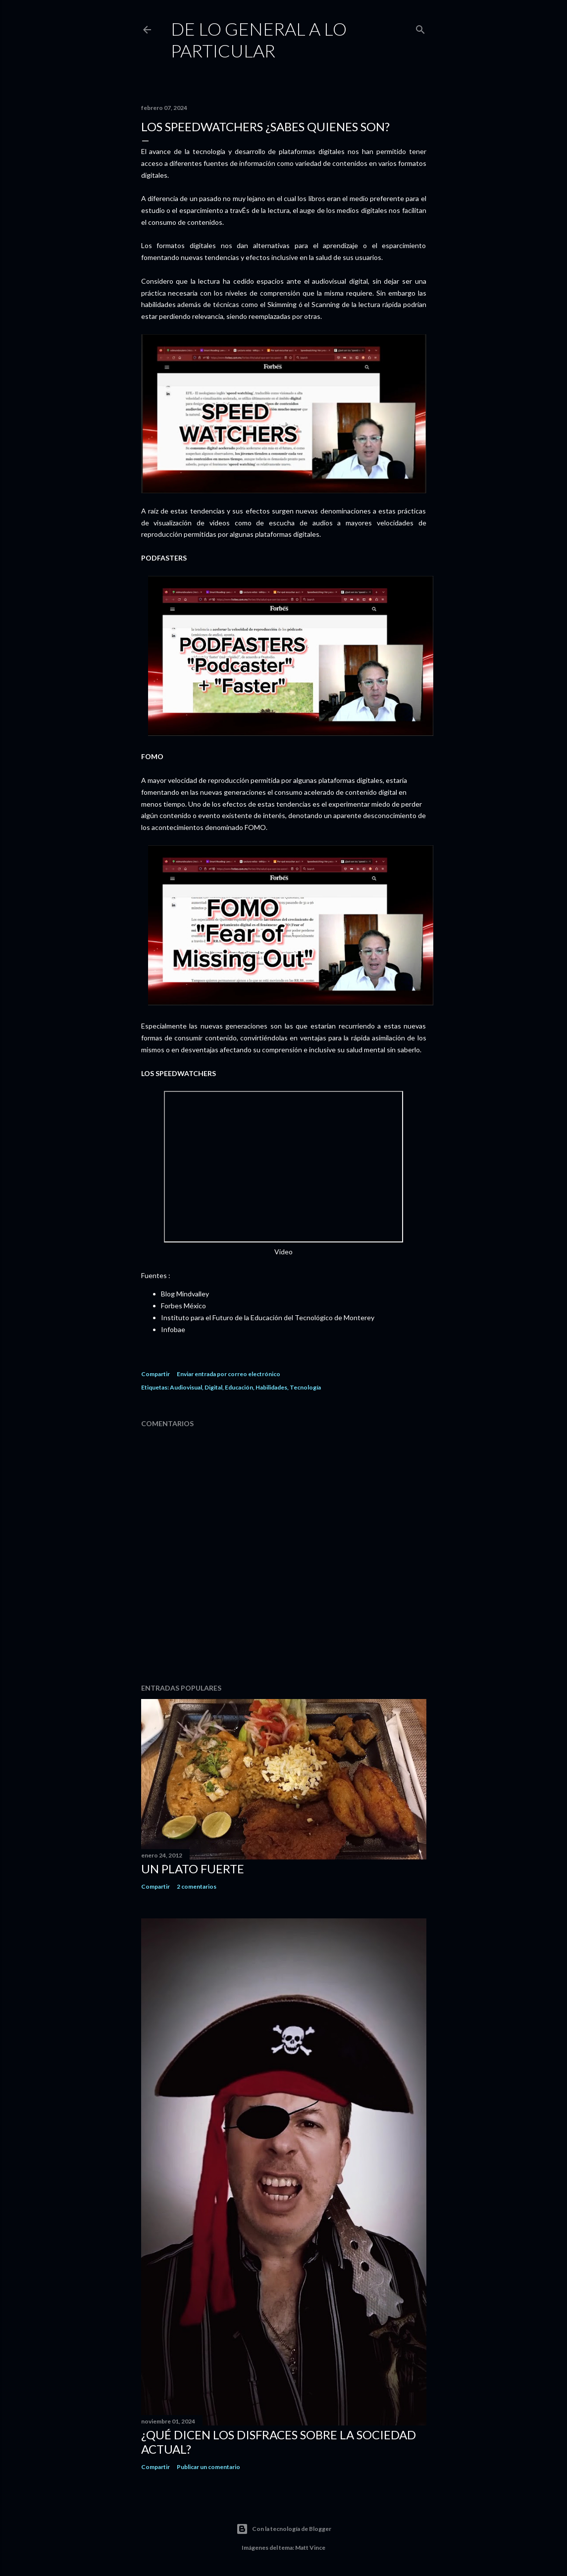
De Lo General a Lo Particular (259, 39)
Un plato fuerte (192, 1868)
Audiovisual (186, 1387)
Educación (239, 1387)
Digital (213, 1387)
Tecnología (305, 1387)
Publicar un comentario (208, 2467)
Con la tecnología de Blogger (283, 2529)
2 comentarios (196, 1886)
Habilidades (271, 1387)
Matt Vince (310, 2547)
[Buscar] (420, 27)
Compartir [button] (155, 1374)
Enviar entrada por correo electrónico (228, 1374)
